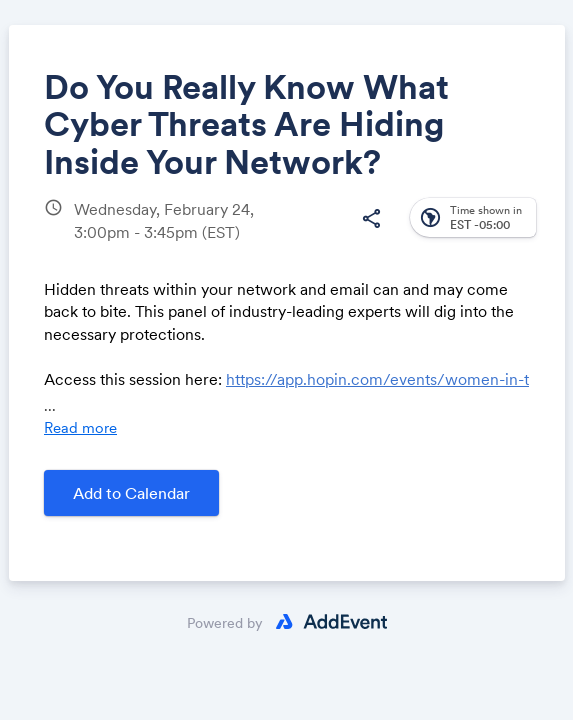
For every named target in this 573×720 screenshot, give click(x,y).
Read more (80, 427)
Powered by (225, 623)
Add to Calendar (131, 493)
